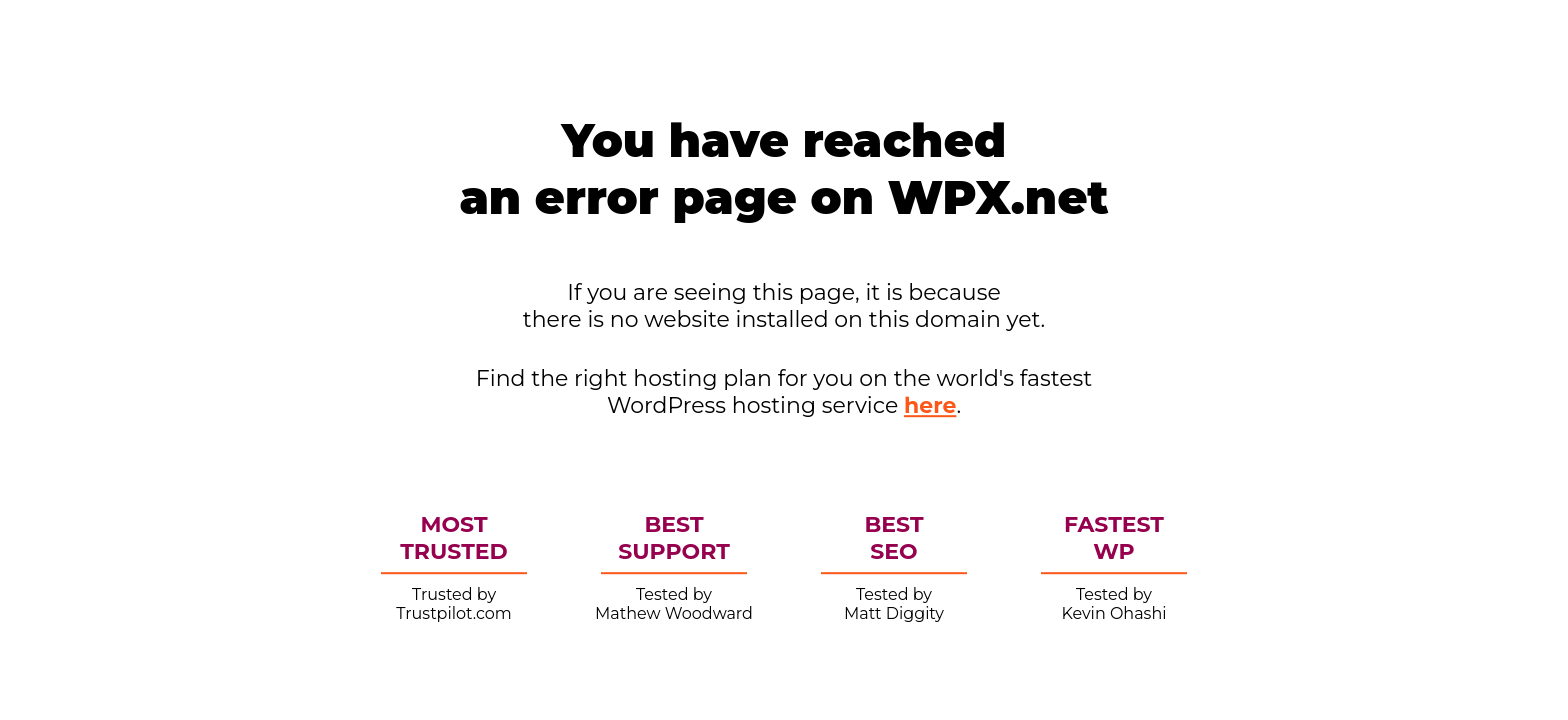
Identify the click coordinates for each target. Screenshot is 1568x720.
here (930, 405)
